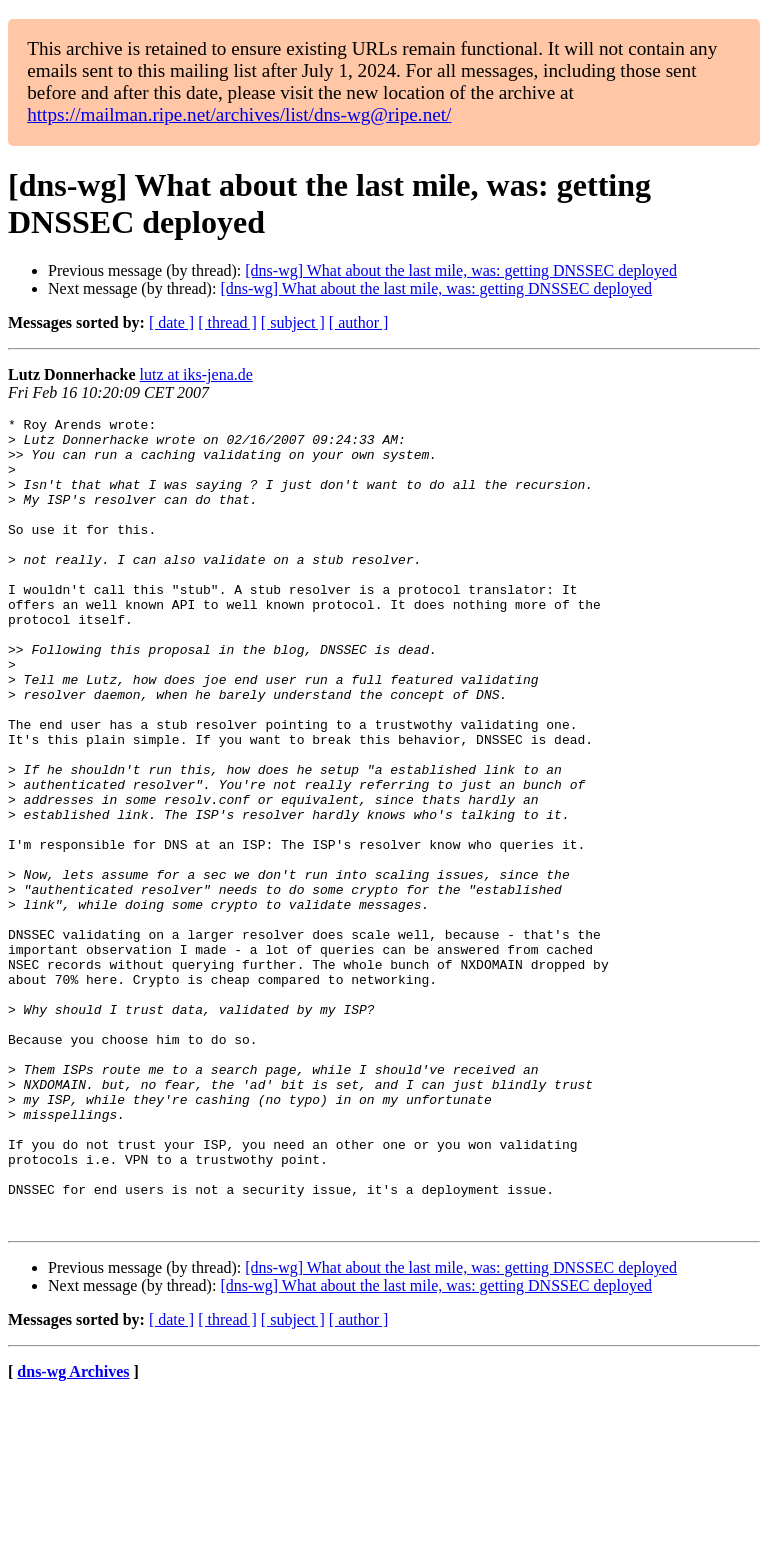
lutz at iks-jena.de (196, 374)
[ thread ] (227, 322)
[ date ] (171, 322)
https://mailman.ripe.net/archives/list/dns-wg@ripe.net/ (239, 114)
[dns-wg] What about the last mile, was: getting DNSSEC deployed (461, 270)
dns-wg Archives (73, 1533)
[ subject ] (293, 322)
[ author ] (359, 322)
